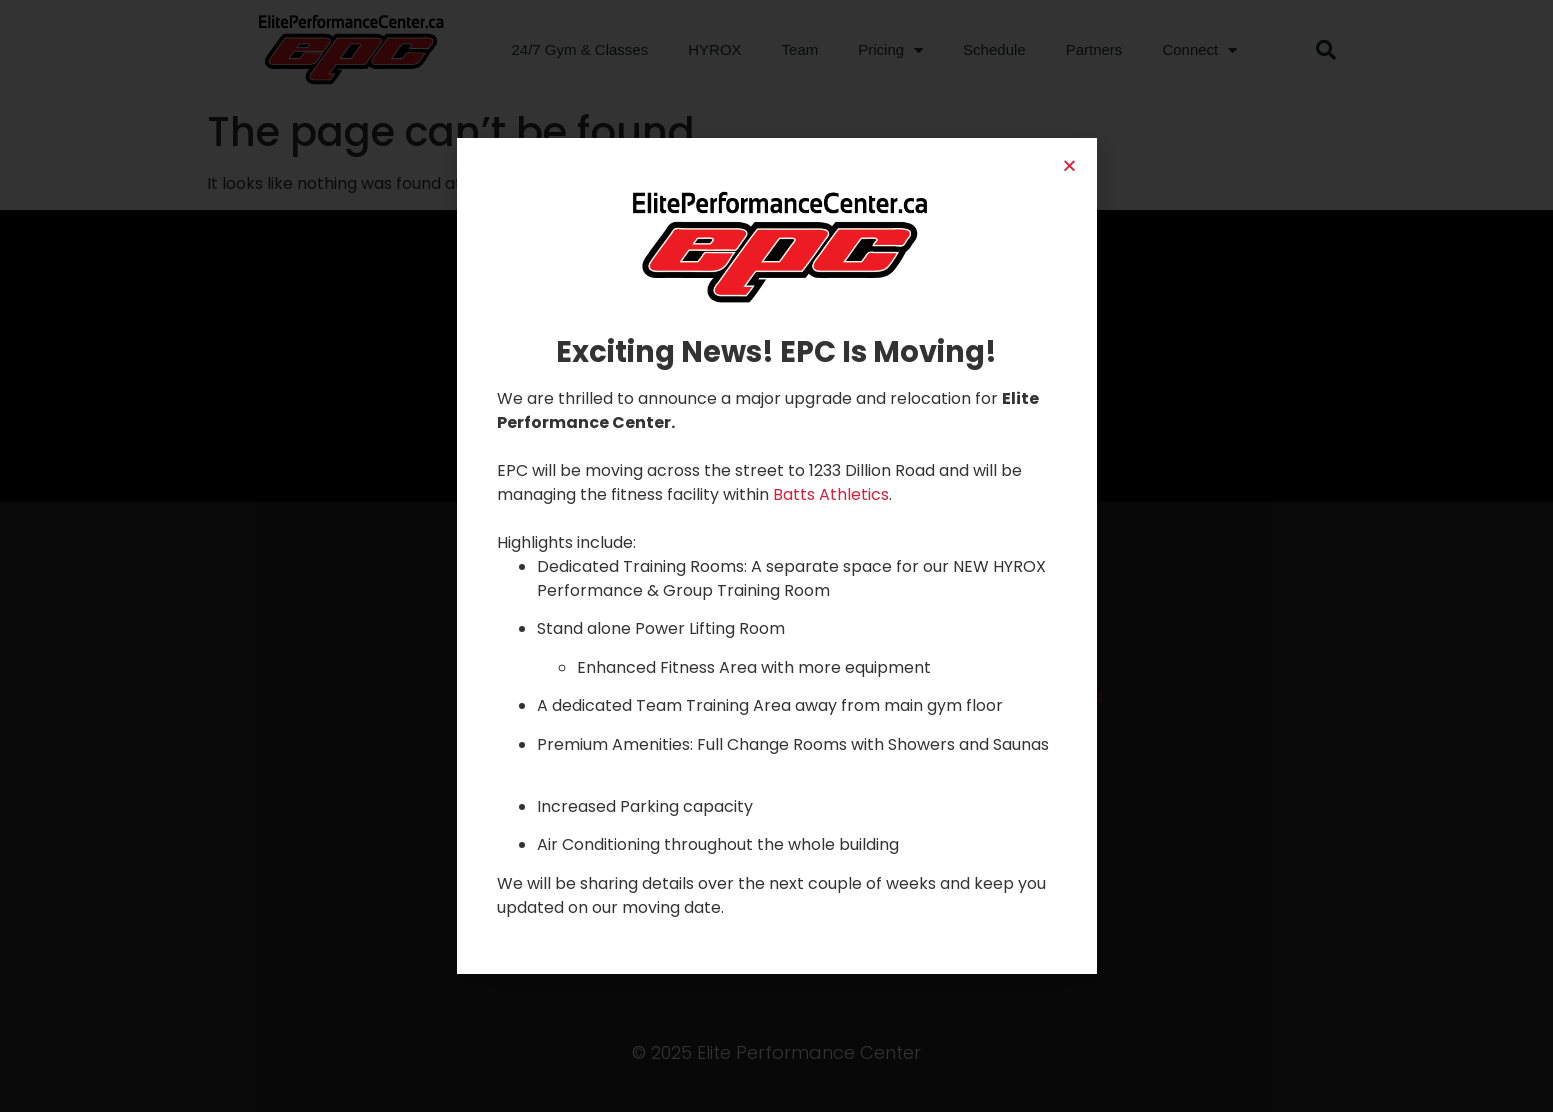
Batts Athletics (831, 494)
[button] (1069, 165)
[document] (776, 556)
